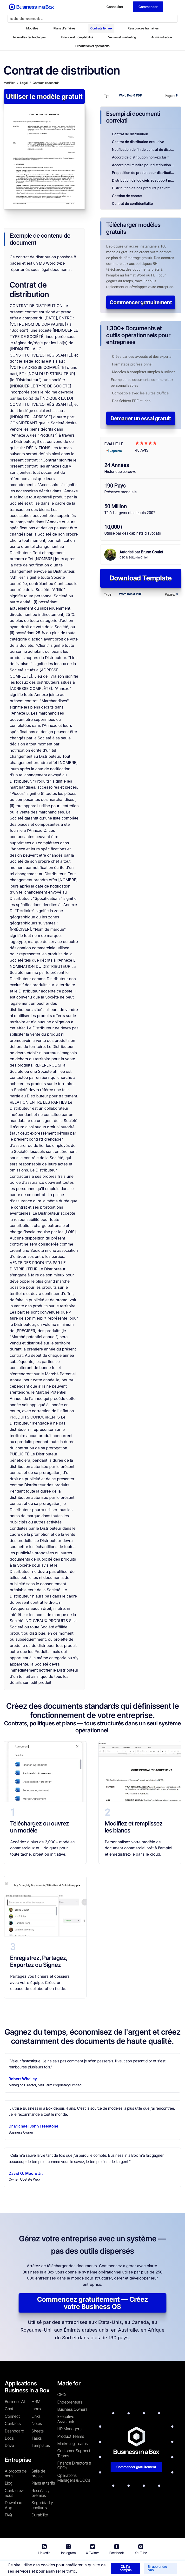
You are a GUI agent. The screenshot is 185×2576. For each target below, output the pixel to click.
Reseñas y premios (41, 2493)
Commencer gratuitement (141, 302)
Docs (9, 2438)
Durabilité (40, 2515)
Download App (13, 2505)
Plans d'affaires (64, 28)
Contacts (13, 2423)
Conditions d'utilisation (56, 2566)
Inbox (36, 2408)
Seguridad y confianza (42, 2505)
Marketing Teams (72, 2443)
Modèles (32, 28)
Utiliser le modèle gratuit (44, 96)
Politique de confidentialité (101, 2566)
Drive (9, 2445)
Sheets (38, 2431)
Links (36, 2416)
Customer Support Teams (73, 2453)
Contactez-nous (15, 2493)
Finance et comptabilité (77, 37)
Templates (41, 2445)
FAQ (8, 2515)
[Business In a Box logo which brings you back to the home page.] (31, 7)
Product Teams (70, 2436)
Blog (9, 2483)
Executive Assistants (66, 2419)
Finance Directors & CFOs (74, 2465)
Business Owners (72, 2409)
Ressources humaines (143, 28)
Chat (9, 2408)
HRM (36, 2401)
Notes (37, 2423)
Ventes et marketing (122, 37)
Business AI (15, 2401)
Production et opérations (92, 46)
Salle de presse (38, 2473)
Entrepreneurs (69, 2402)
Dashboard (14, 2431)
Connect (12, 2416)
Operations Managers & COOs (73, 2478)
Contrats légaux (101, 28)
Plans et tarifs (43, 2483)
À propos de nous (15, 2473)
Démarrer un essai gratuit (141, 418)
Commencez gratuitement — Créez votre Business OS (92, 2303)
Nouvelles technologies (29, 37)
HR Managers (69, 2428)
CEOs (62, 2394)
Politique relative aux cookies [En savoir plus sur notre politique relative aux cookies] (154, 2566)
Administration (161, 37)
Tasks (37, 2438)
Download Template (141, 578)
